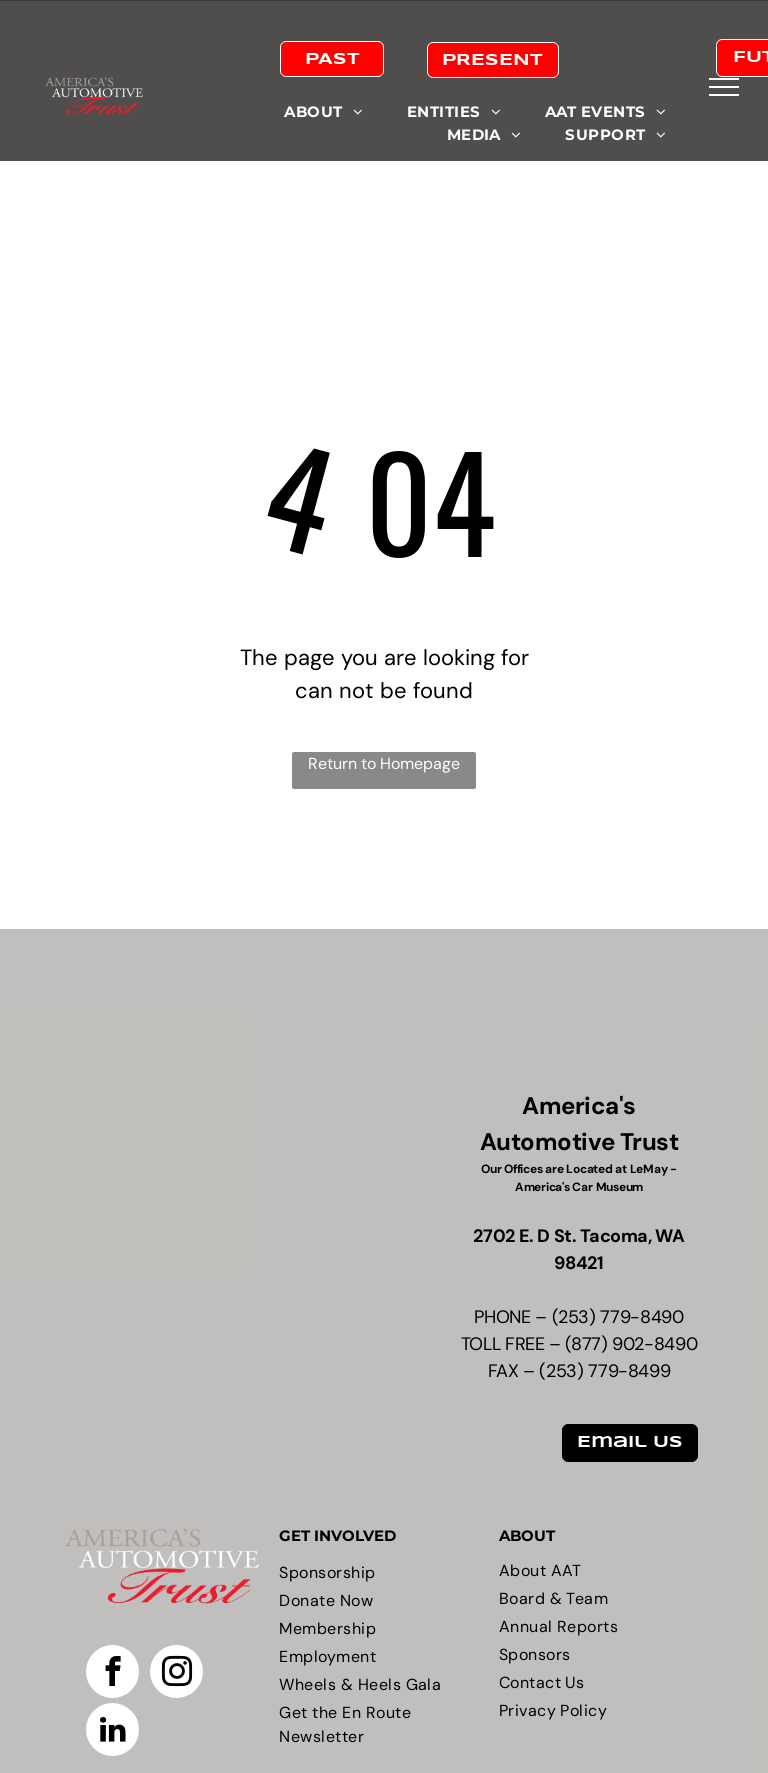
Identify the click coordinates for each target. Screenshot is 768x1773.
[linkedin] (112, 1732)
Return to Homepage (384, 763)
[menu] (724, 87)
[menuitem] (323, 112)
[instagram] (176, 1674)
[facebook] (112, 1674)
